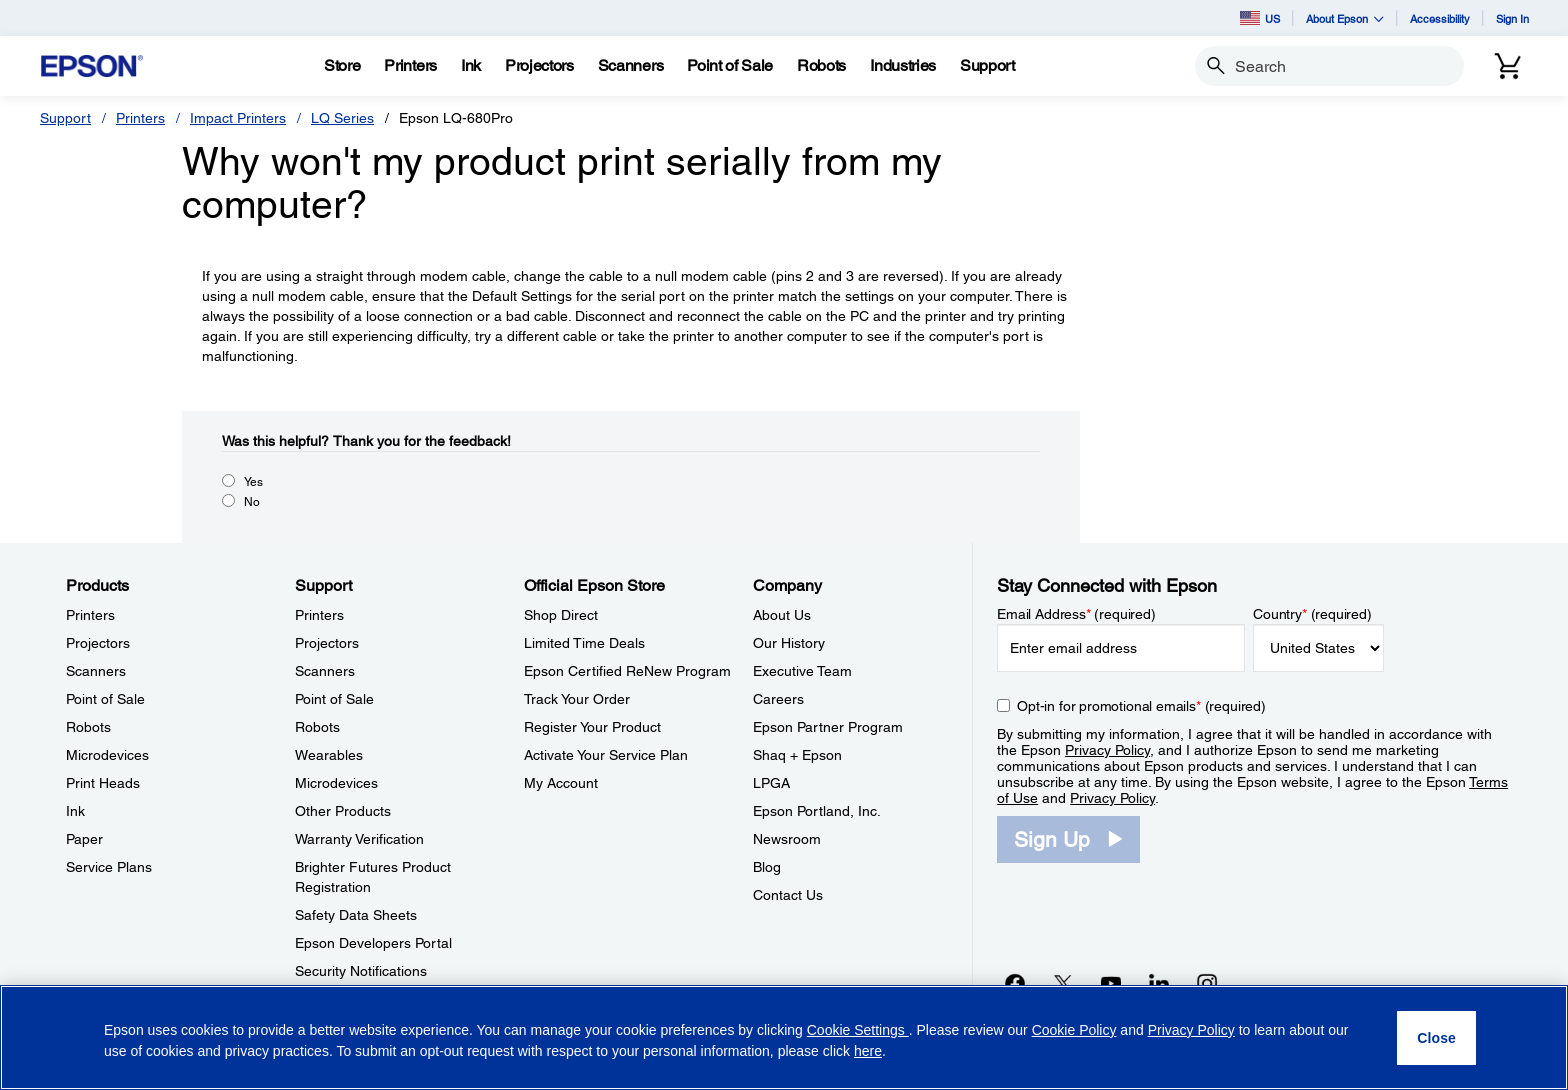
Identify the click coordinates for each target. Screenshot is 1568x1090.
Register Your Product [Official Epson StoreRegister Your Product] (592, 727)
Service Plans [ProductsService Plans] (109, 867)
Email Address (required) (1076, 614)
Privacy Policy (1107, 750)
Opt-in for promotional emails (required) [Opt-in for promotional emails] (1141, 706)
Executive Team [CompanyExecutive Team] (802, 671)
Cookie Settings (858, 1030)
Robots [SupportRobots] (317, 727)
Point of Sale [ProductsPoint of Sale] (105, 699)
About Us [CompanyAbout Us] (782, 615)
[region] (784, 1037)
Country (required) (1312, 614)
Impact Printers (238, 118)
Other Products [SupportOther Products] (343, 811)
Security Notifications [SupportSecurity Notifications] (361, 971)
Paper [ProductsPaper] (84, 839)
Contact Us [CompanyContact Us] (788, 895)
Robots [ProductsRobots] (88, 727)
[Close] (1436, 1038)
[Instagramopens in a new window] (1207, 983)
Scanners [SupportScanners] (325, 671)
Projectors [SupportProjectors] (327, 643)
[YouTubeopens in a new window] (1111, 983)
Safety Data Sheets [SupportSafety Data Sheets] (356, 915)
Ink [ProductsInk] (75, 811)
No (252, 502)
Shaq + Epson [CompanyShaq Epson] (797, 755)
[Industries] (903, 66)
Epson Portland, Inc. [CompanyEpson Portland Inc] (817, 811)
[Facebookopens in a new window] (1015, 983)
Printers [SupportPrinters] (319, 615)
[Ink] (471, 66)
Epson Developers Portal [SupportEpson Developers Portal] (373, 943)
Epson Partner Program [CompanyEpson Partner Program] (828, 727)
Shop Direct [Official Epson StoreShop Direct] (561, 615)
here (868, 1051)
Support (65, 118)
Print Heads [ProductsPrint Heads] (103, 783)
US (1260, 18)
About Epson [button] (1345, 18)
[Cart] (1508, 66)
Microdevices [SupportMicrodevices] (336, 783)
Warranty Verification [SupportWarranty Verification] (359, 839)
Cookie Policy (1074, 1030)
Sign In (1512, 18)
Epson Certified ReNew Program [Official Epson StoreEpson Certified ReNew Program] (627, 671)
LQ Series (342, 118)
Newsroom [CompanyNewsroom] (787, 839)
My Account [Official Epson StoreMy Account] (561, 783)
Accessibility (1440, 18)
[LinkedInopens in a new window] (1159, 983)
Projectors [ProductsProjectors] (98, 643)
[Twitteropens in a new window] (1063, 983)
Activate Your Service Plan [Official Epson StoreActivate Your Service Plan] (606, 755)
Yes (253, 482)
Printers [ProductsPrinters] (90, 615)
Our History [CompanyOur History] (789, 643)
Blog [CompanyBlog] (767, 867)
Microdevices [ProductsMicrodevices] (107, 755)
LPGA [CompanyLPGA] (771, 783)
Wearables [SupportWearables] (329, 755)
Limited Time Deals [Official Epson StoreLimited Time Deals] (584, 643)
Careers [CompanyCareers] (778, 699)
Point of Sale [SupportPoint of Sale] (334, 699)
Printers (140, 118)
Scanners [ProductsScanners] (96, 671)
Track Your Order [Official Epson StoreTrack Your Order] (577, 699)
